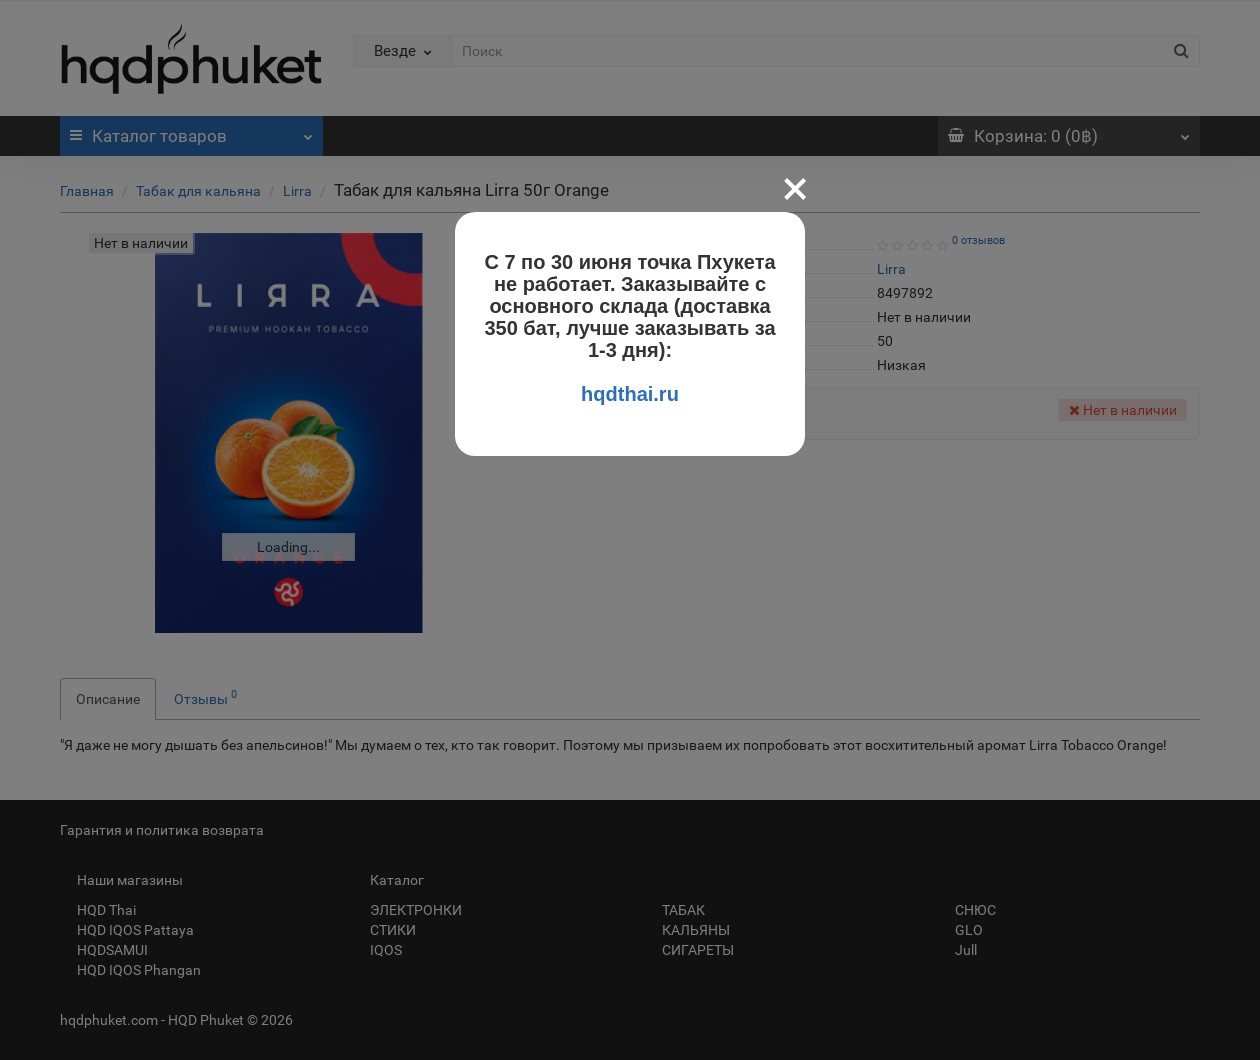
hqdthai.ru (630, 394)
